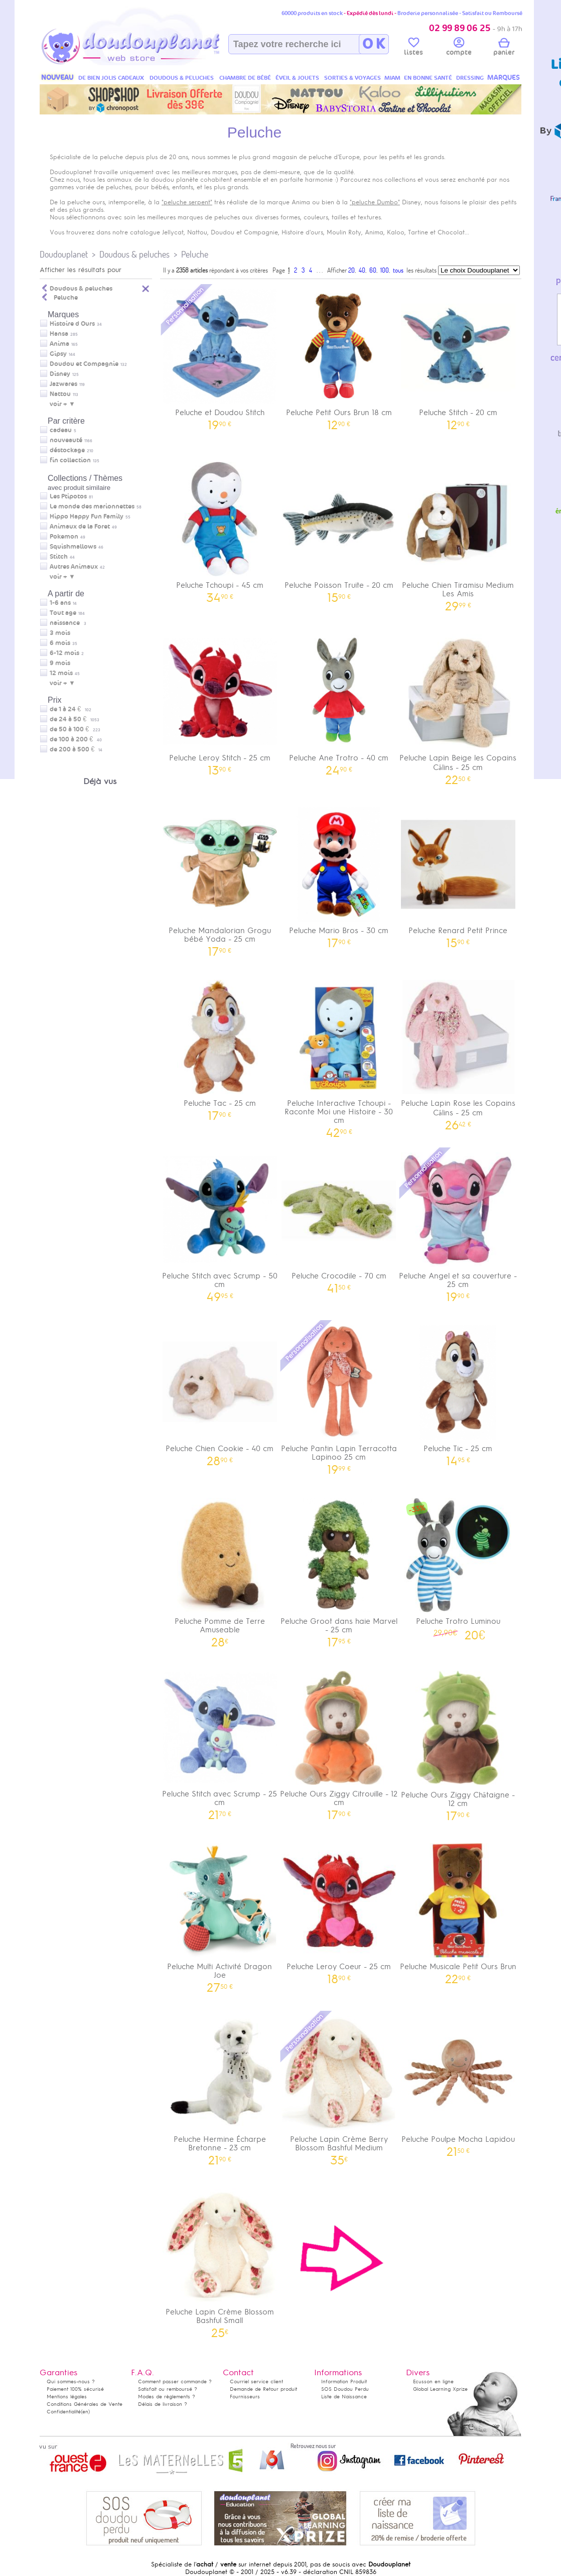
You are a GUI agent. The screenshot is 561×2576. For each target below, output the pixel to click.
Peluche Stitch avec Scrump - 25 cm (219, 1741)
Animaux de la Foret (80, 527)
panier (503, 48)
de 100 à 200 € (76, 739)
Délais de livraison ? (162, 2404)
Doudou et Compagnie (84, 364)
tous (398, 270)
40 (362, 270)
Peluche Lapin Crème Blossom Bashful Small (219, 2259)
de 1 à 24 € (71, 709)
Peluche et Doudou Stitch (219, 356)
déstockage (67, 450)
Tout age (63, 613)
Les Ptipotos (68, 496)
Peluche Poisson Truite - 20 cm (339, 529)
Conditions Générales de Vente (84, 2404)
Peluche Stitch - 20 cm (458, 356)
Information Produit (344, 2381)
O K (373, 44)
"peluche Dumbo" (375, 202)
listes (413, 48)
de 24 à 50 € (74, 719)
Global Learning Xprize (440, 2389)
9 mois (60, 663)
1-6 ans (60, 603)
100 (384, 270)
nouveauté (66, 440)
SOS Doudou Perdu (345, 2389)
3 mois (60, 633)
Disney (60, 374)
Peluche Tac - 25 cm (219, 1047)
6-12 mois (64, 653)
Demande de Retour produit (263, 2389)
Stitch (59, 557)
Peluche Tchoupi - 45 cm (219, 529)
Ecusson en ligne (433, 2381)
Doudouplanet (64, 254)
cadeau (61, 430)
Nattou (60, 394)
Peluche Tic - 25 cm (458, 1392)
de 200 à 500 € (76, 749)
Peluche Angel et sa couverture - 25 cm (458, 1223)
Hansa (59, 334)
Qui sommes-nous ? (71, 2381)
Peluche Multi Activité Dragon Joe (219, 1914)
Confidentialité (64, 2411)
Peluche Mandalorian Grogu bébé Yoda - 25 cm (219, 878)
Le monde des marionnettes (92, 506)
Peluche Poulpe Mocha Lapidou (458, 2083)
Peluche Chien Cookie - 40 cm (219, 1392)
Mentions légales (67, 2396)
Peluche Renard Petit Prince (458, 874)
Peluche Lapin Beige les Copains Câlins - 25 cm (458, 706)
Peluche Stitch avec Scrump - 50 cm (219, 1223)
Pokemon (64, 537)
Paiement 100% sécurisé (75, 2389)
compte (459, 48)
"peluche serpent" (187, 202)
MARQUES (503, 77)
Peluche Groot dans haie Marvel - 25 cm (339, 1569)
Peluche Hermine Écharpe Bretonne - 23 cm (219, 2087)
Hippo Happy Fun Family (86, 516)
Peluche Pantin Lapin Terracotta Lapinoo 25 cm (339, 1396)
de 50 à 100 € (75, 729)
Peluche (194, 254)
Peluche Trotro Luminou (458, 1565)
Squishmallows (73, 547)
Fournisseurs (245, 2396)
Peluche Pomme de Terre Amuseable (219, 1569)
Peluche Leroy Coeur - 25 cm (339, 1910)
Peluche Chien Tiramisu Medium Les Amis (458, 533)
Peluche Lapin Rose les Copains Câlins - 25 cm (458, 1051)
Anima (59, 344)
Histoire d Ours (72, 324)
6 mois (60, 643)
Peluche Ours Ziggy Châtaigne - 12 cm (458, 1742)
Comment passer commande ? (175, 2381)
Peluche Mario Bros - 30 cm (339, 874)
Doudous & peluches (134, 254)
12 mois (61, 673)
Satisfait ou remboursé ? (167, 2389)
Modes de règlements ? (166, 2396)
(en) (85, 2411)
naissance (65, 623)
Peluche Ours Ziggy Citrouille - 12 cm (339, 1741)
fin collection (70, 460)
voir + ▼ (62, 404)
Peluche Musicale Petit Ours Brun (458, 1910)
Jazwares (63, 384)
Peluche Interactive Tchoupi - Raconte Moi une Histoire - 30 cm (339, 1055)
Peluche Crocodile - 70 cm (339, 1219)
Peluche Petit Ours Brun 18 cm (339, 356)
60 (372, 270)
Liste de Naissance (344, 2396)
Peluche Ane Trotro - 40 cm (339, 701)
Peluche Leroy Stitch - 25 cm (219, 701)
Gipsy (58, 354)
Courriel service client (256, 2381)
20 (351, 270)
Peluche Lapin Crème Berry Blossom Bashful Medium (339, 2087)
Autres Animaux (74, 567)
